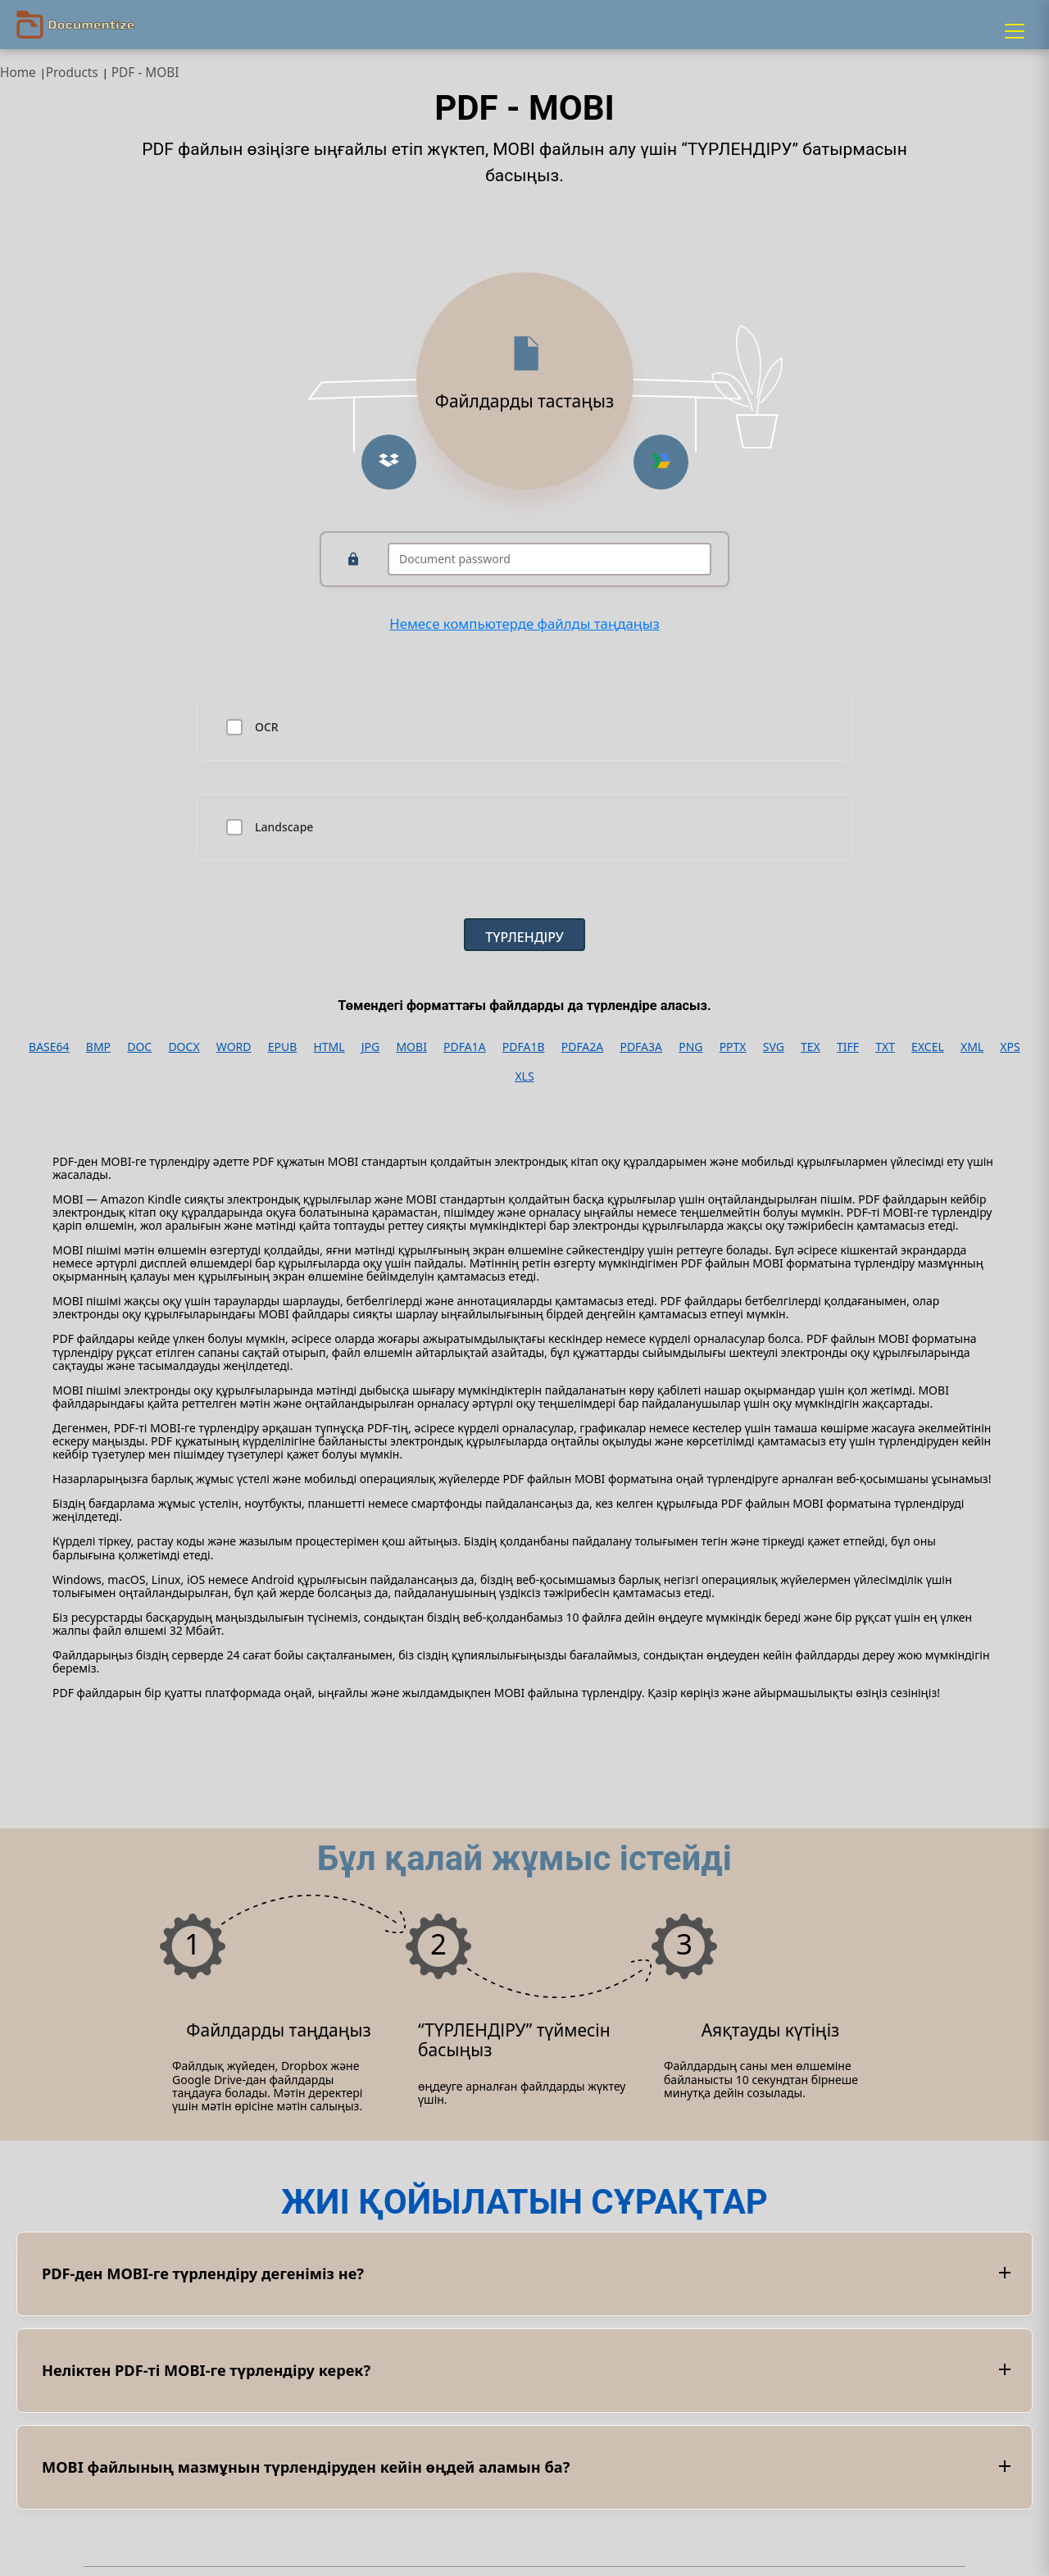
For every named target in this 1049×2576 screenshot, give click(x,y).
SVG (773, 1047)
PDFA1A (464, 1047)
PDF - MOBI (145, 72)
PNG (690, 1047)
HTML (328, 1047)
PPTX (733, 1047)
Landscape (284, 827)
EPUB (282, 1047)
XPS (1009, 1047)
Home (18, 72)
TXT (885, 1047)
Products (72, 72)
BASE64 (49, 1047)
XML (971, 1047)
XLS (524, 1076)
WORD (234, 1047)
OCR (267, 727)
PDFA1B (523, 1047)
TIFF (848, 1047)
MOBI (411, 1047)
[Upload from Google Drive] (660, 462)
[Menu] (1015, 31)
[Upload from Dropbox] (388, 462)
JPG (370, 1047)
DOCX (183, 1047)
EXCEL (927, 1047)
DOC (139, 1047)
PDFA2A (582, 1047)
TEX (810, 1047)
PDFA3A (641, 1047)
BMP (98, 1047)
